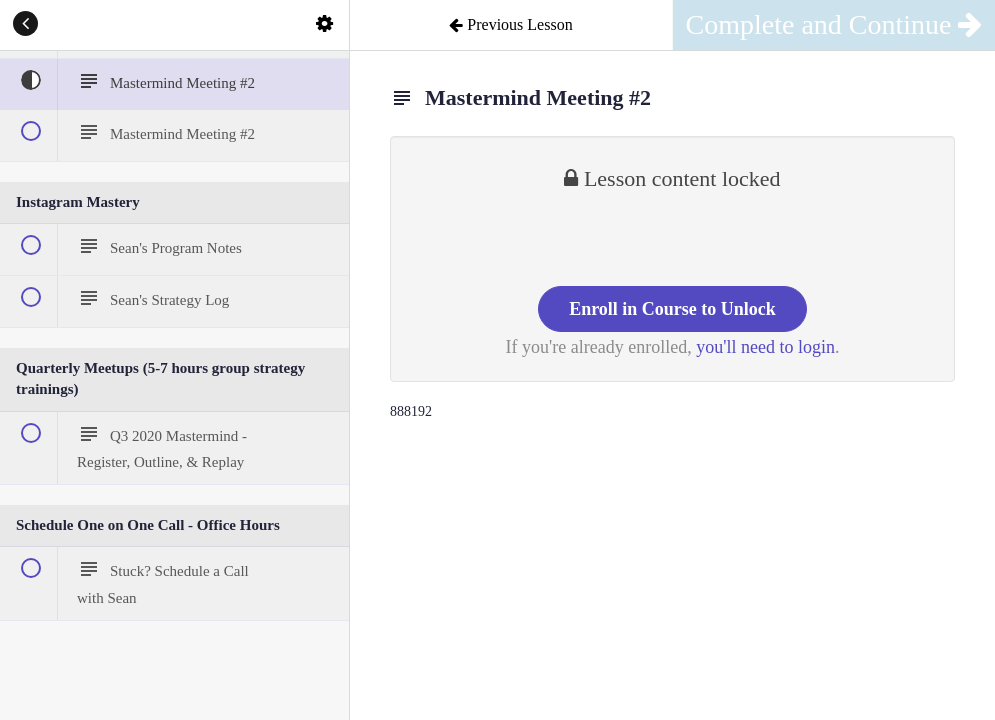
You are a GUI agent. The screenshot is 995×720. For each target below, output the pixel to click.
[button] (25, 25)
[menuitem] (324, 25)
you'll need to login (765, 347)
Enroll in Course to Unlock (672, 309)
